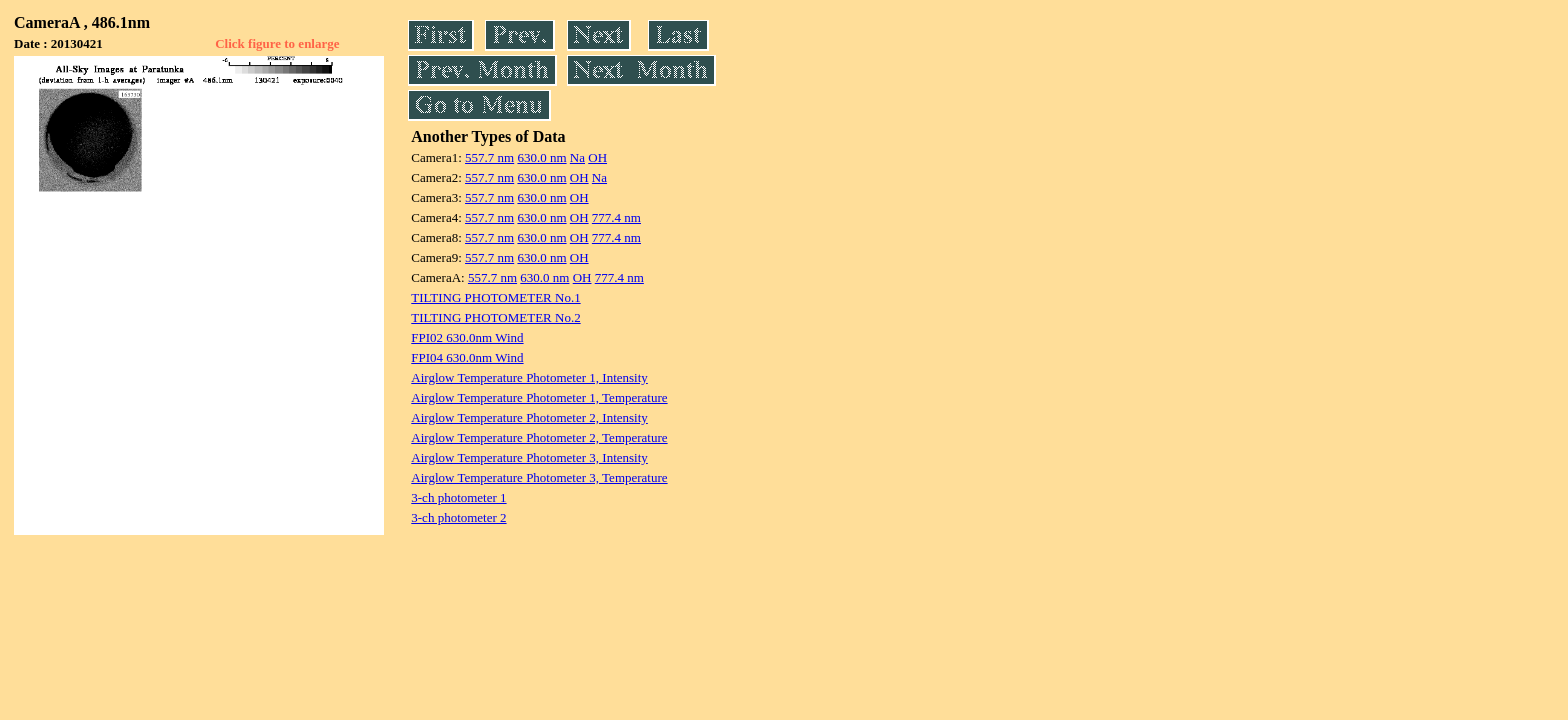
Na (577, 157)
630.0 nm (541, 157)
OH (597, 157)
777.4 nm (616, 217)
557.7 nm (489, 157)
